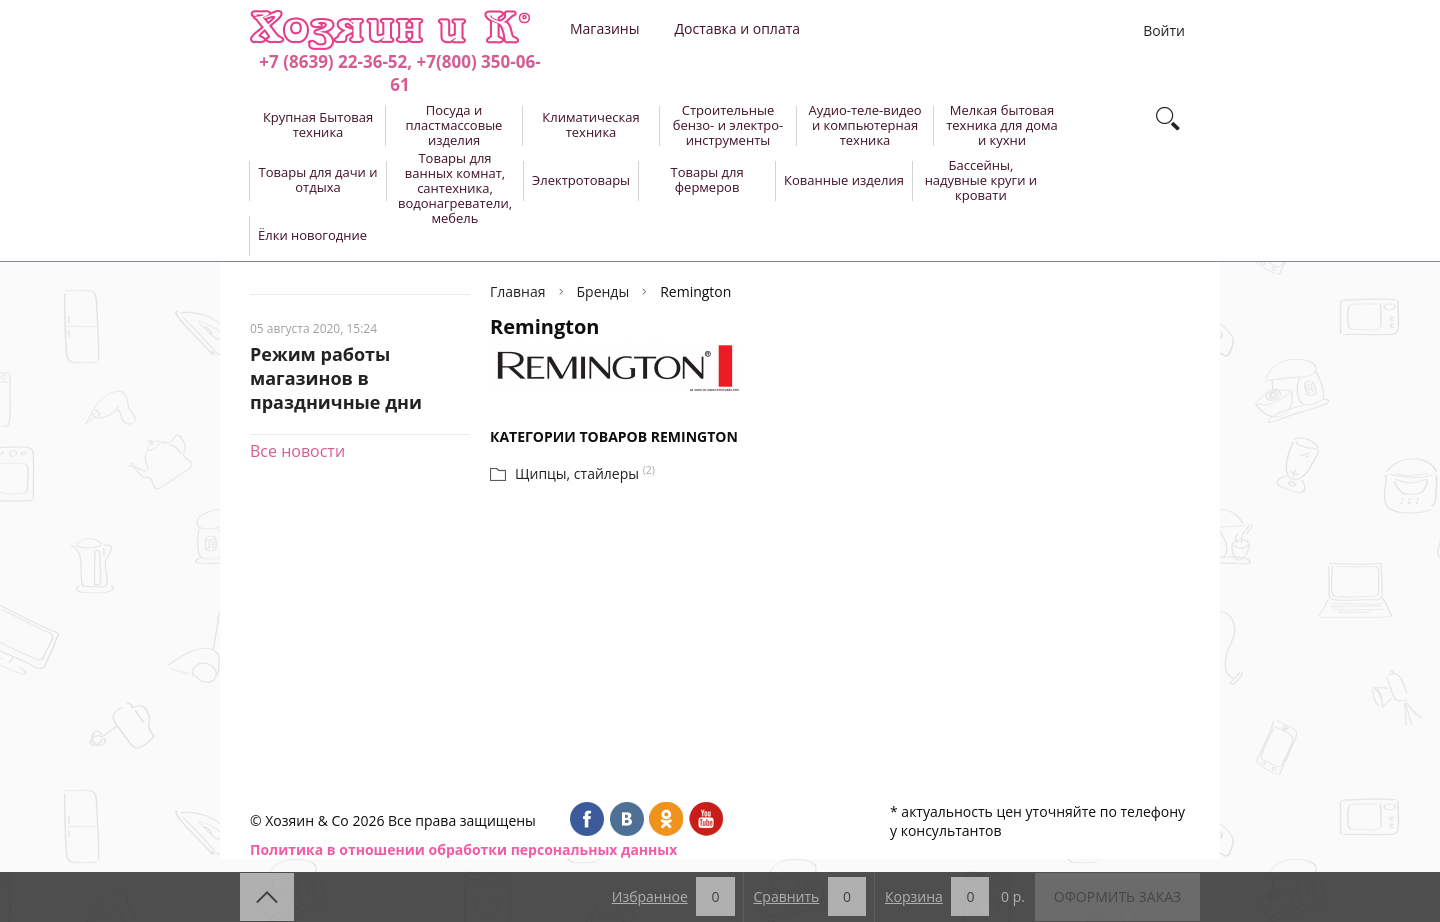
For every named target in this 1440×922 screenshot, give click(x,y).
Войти (1164, 30)
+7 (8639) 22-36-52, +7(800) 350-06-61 (399, 73)
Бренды (603, 291)
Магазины (604, 28)
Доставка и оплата (737, 28)
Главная (518, 291)
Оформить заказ (1117, 896)
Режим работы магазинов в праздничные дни (336, 378)
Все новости (297, 451)
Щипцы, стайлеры (577, 473)
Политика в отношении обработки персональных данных (463, 849)
